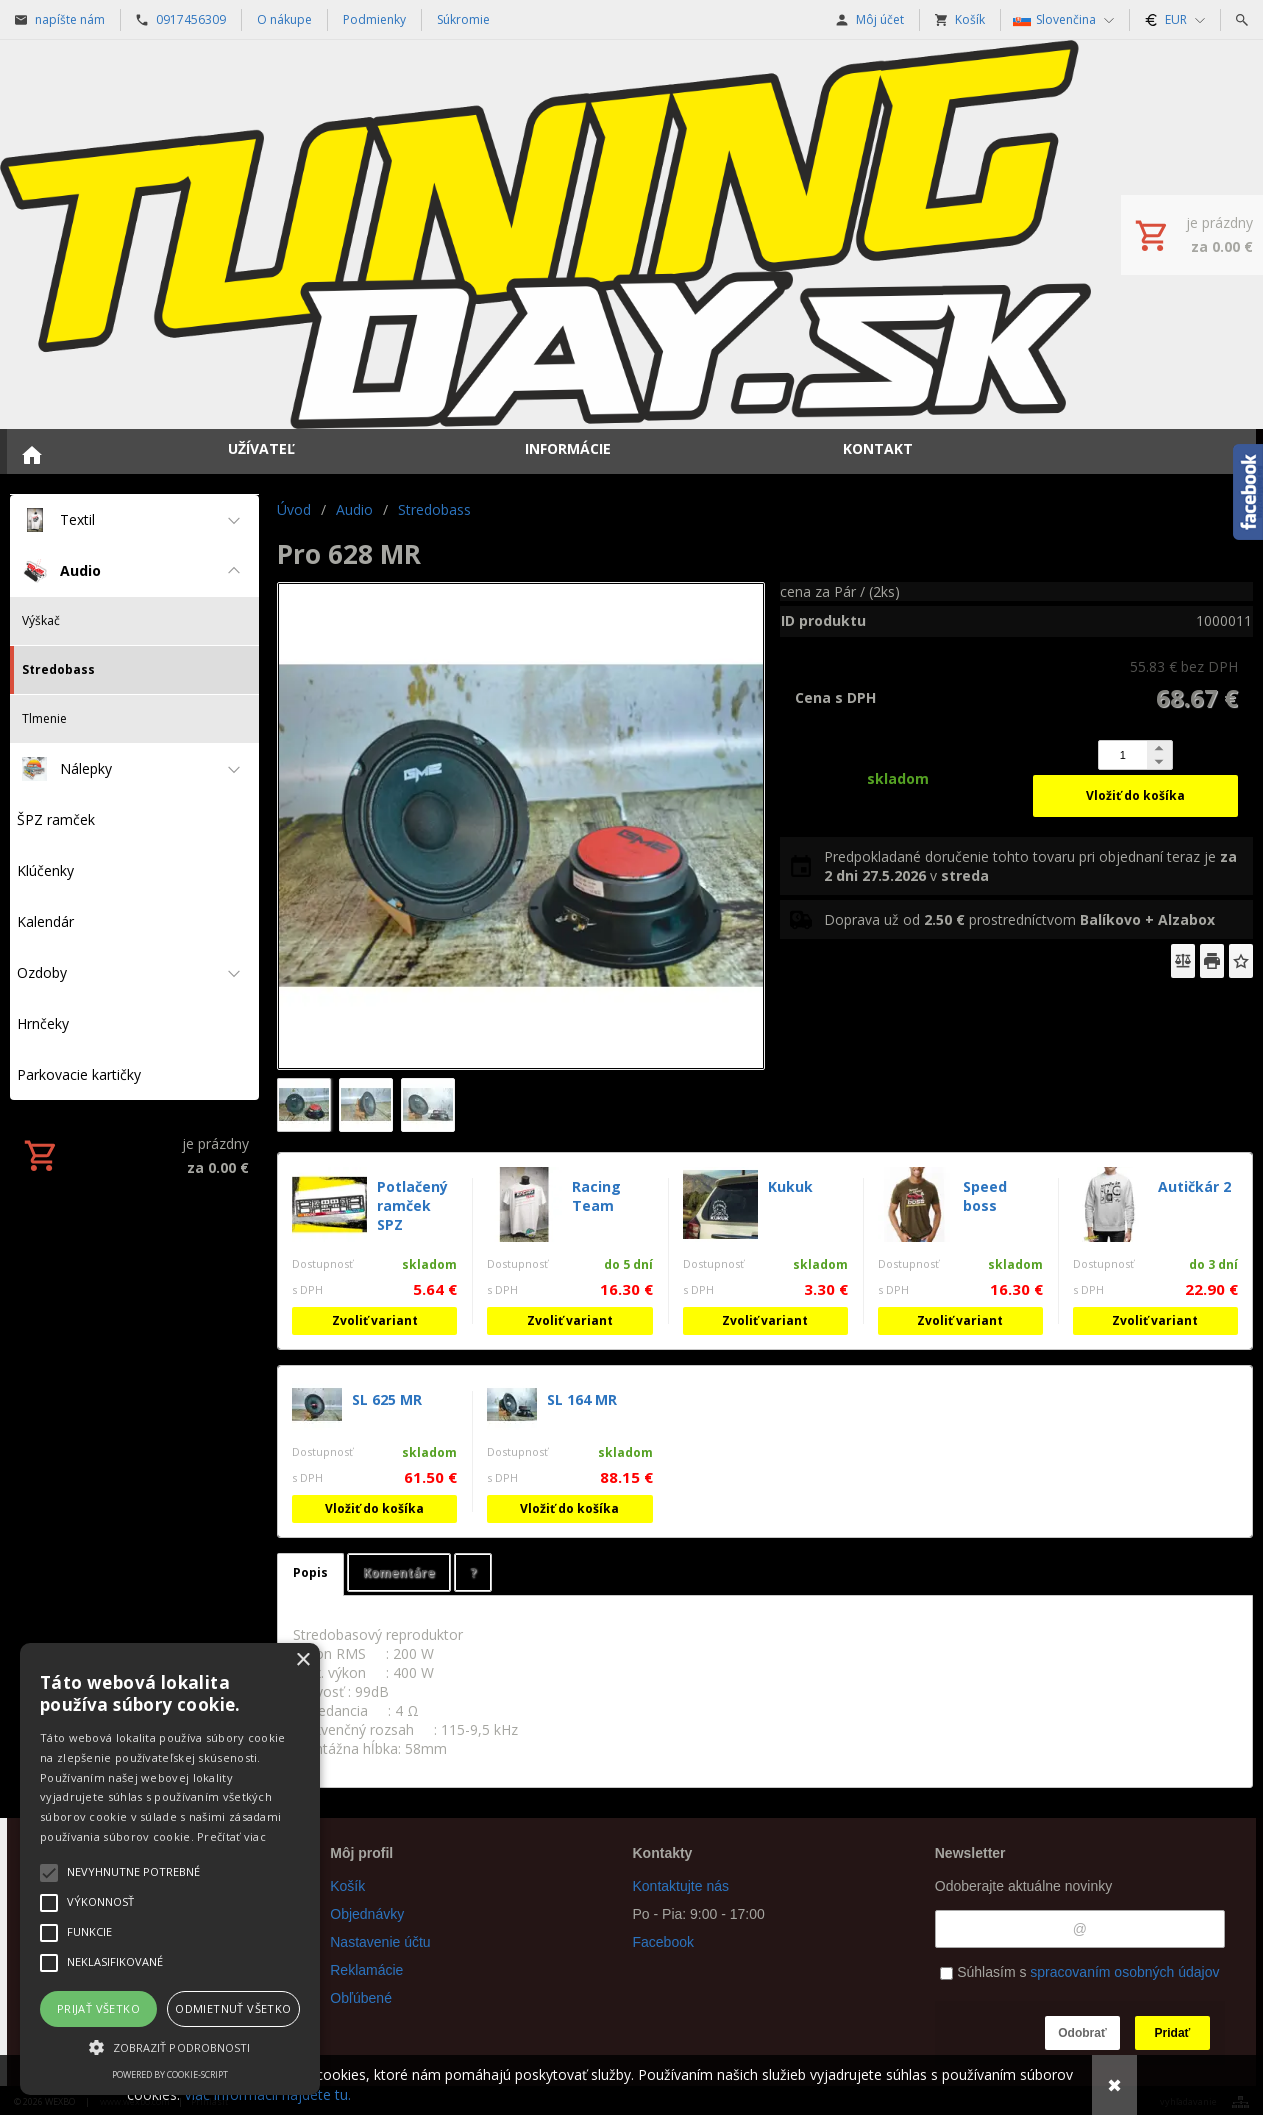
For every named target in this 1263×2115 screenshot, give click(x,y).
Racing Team (596, 1196)
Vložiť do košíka (1135, 795)
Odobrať (1082, 2033)
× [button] (302, 1660)
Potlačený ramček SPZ (412, 1205)
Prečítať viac (231, 1836)
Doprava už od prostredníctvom (1019, 919)
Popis (310, 1572)
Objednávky (367, 1914)
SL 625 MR (387, 1399)
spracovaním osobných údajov (1124, 1972)
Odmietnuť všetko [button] (233, 2008)
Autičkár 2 (1194, 1186)
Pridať (1173, 2033)
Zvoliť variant (375, 1320)
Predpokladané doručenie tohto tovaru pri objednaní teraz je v (1030, 866)
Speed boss (985, 1196)
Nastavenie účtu (380, 1942)
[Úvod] (545, 234)
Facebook (663, 1942)
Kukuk (790, 1186)
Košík (347, 1886)
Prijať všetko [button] (98, 2008)
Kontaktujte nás (681, 1886)
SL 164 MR (582, 1399)
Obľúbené (361, 1998)
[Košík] (1192, 235)
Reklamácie (366, 1970)
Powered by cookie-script (170, 2074)
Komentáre (399, 1572)
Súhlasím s (1079, 1972)
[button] (170, 2046)
